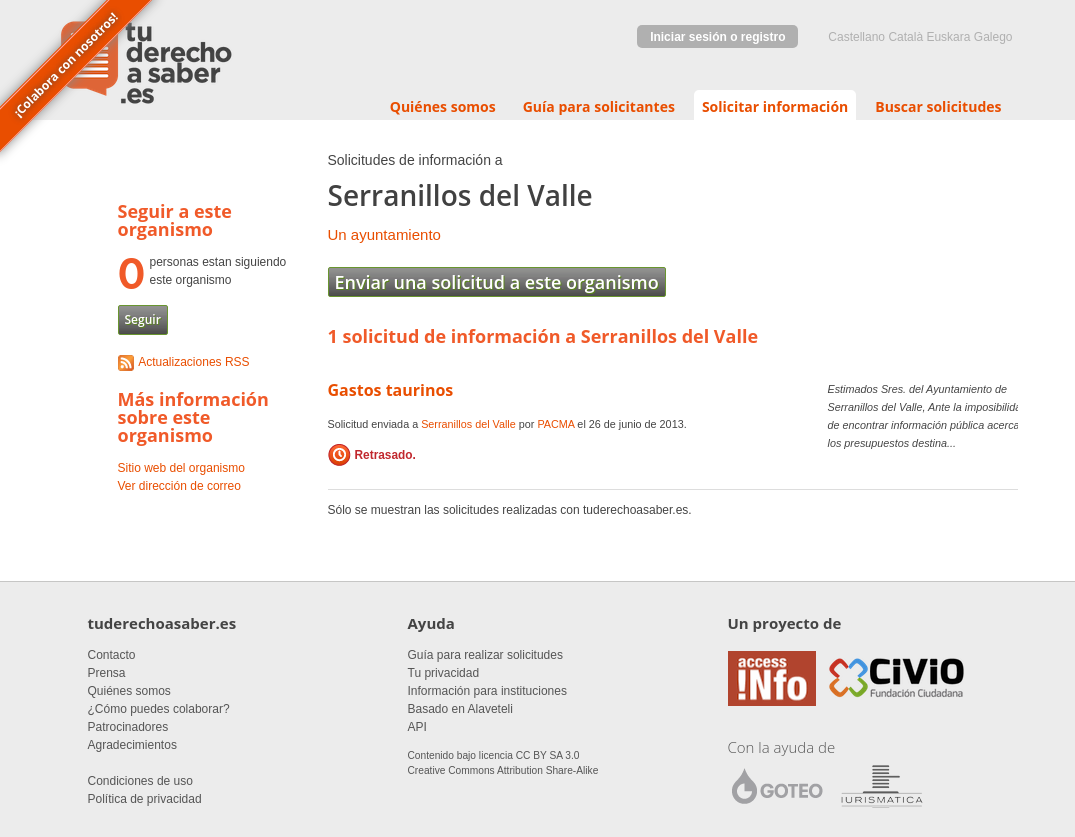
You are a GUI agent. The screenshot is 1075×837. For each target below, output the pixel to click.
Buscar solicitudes (938, 106)
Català (905, 37)
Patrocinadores (128, 727)
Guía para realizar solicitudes (485, 655)
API (417, 727)
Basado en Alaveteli (460, 709)
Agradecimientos (132, 745)
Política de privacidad (145, 799)
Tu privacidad (444, 673)
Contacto (112, 655)
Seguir (143, 319)
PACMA (555, 424)
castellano (856, 37)
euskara (948, 37)
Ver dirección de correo (179, 486)
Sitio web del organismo (181, 468)
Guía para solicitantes (599, 106)
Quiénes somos (443, 106)
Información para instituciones (487, 691)
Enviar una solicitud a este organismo (497, 282)
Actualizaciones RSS (193, 362)
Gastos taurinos (391, 390)
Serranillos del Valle (468, 424)
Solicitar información (775, 106)
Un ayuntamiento (384, 234)
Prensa (107, 673)
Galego (993, 37)
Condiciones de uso (140, 781)
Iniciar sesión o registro (717, 37)
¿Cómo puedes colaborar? (159, 709)
